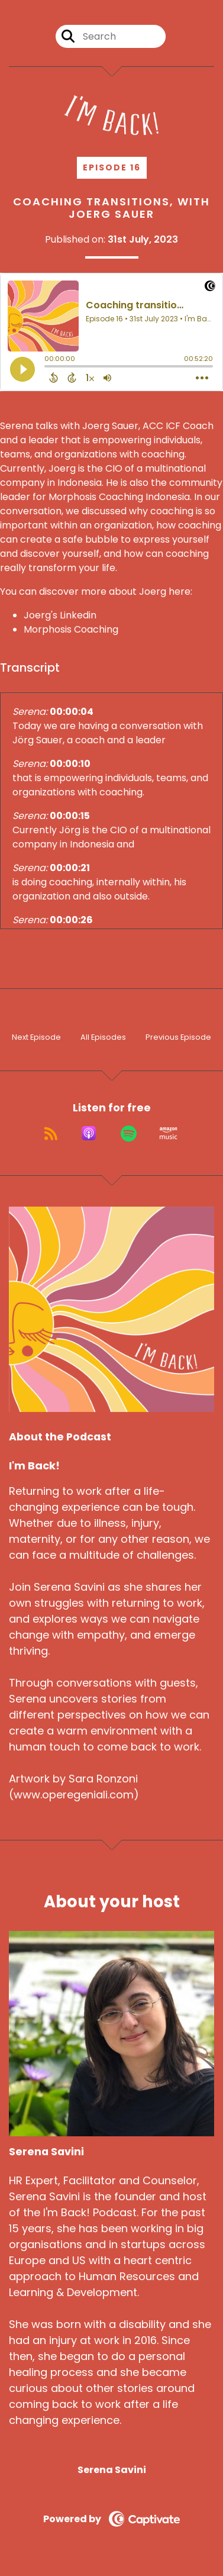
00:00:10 (70, 763)
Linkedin (78, 615)
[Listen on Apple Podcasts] (89, 1133)
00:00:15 (70, 816)
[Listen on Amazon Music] (169, 1133)
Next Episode (36, 1037)
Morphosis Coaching (71, 629)
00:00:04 (71, 711)
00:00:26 (71, 920)
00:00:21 (70, 868)
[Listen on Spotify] (128, 1133)
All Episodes (103, 1037)
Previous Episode (178, 1037)
